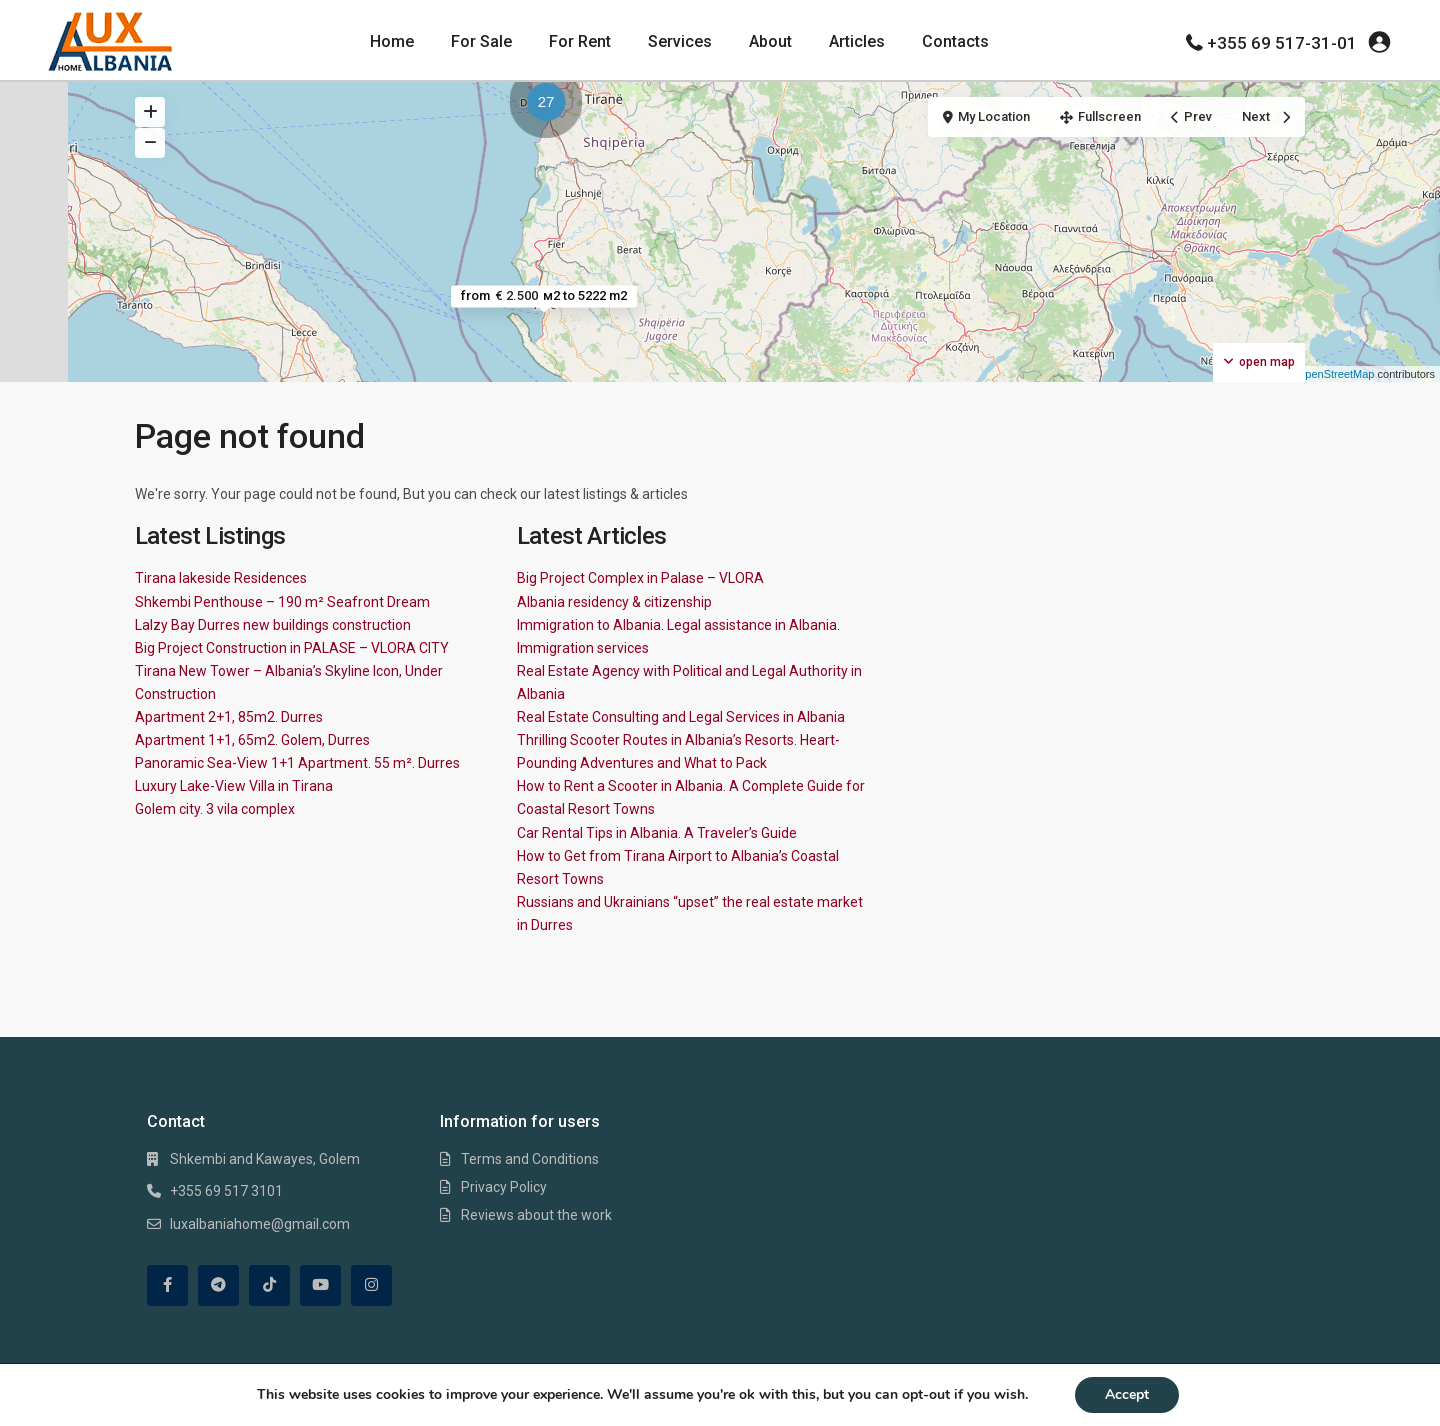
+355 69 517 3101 (226, 1191)
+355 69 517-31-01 (1282, 43)
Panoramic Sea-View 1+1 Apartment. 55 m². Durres (297, 763)
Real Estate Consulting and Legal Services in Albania (681, 717)
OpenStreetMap (1336, 374)
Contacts (955, 41)
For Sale (481, 41)
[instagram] (371, 1285)
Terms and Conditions (530, 1159)
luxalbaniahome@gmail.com (260, 1224)
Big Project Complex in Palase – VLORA (640, 578)
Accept (1127, 1394)
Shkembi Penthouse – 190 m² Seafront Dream (282, 602)
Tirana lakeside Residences (221, 578)
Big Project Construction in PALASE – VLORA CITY (292, 648)
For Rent (580, 41)
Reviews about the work (536, 1215)
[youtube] (320, 1285)
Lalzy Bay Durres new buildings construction (273, 625)
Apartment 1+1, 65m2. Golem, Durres (252, 740)
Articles (857, 41)
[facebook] (167, 1285)
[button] (551, 105)
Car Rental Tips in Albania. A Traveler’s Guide (657, 833)
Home (392, 41)
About (770, 41)
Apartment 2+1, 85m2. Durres (229, 717)
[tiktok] (269, 1285)
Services (680, 41)
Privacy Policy (504, 1187)
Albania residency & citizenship (614, 602)
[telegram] (218, 1285)
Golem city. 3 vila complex (215, 809)
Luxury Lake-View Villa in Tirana (234, 786)
